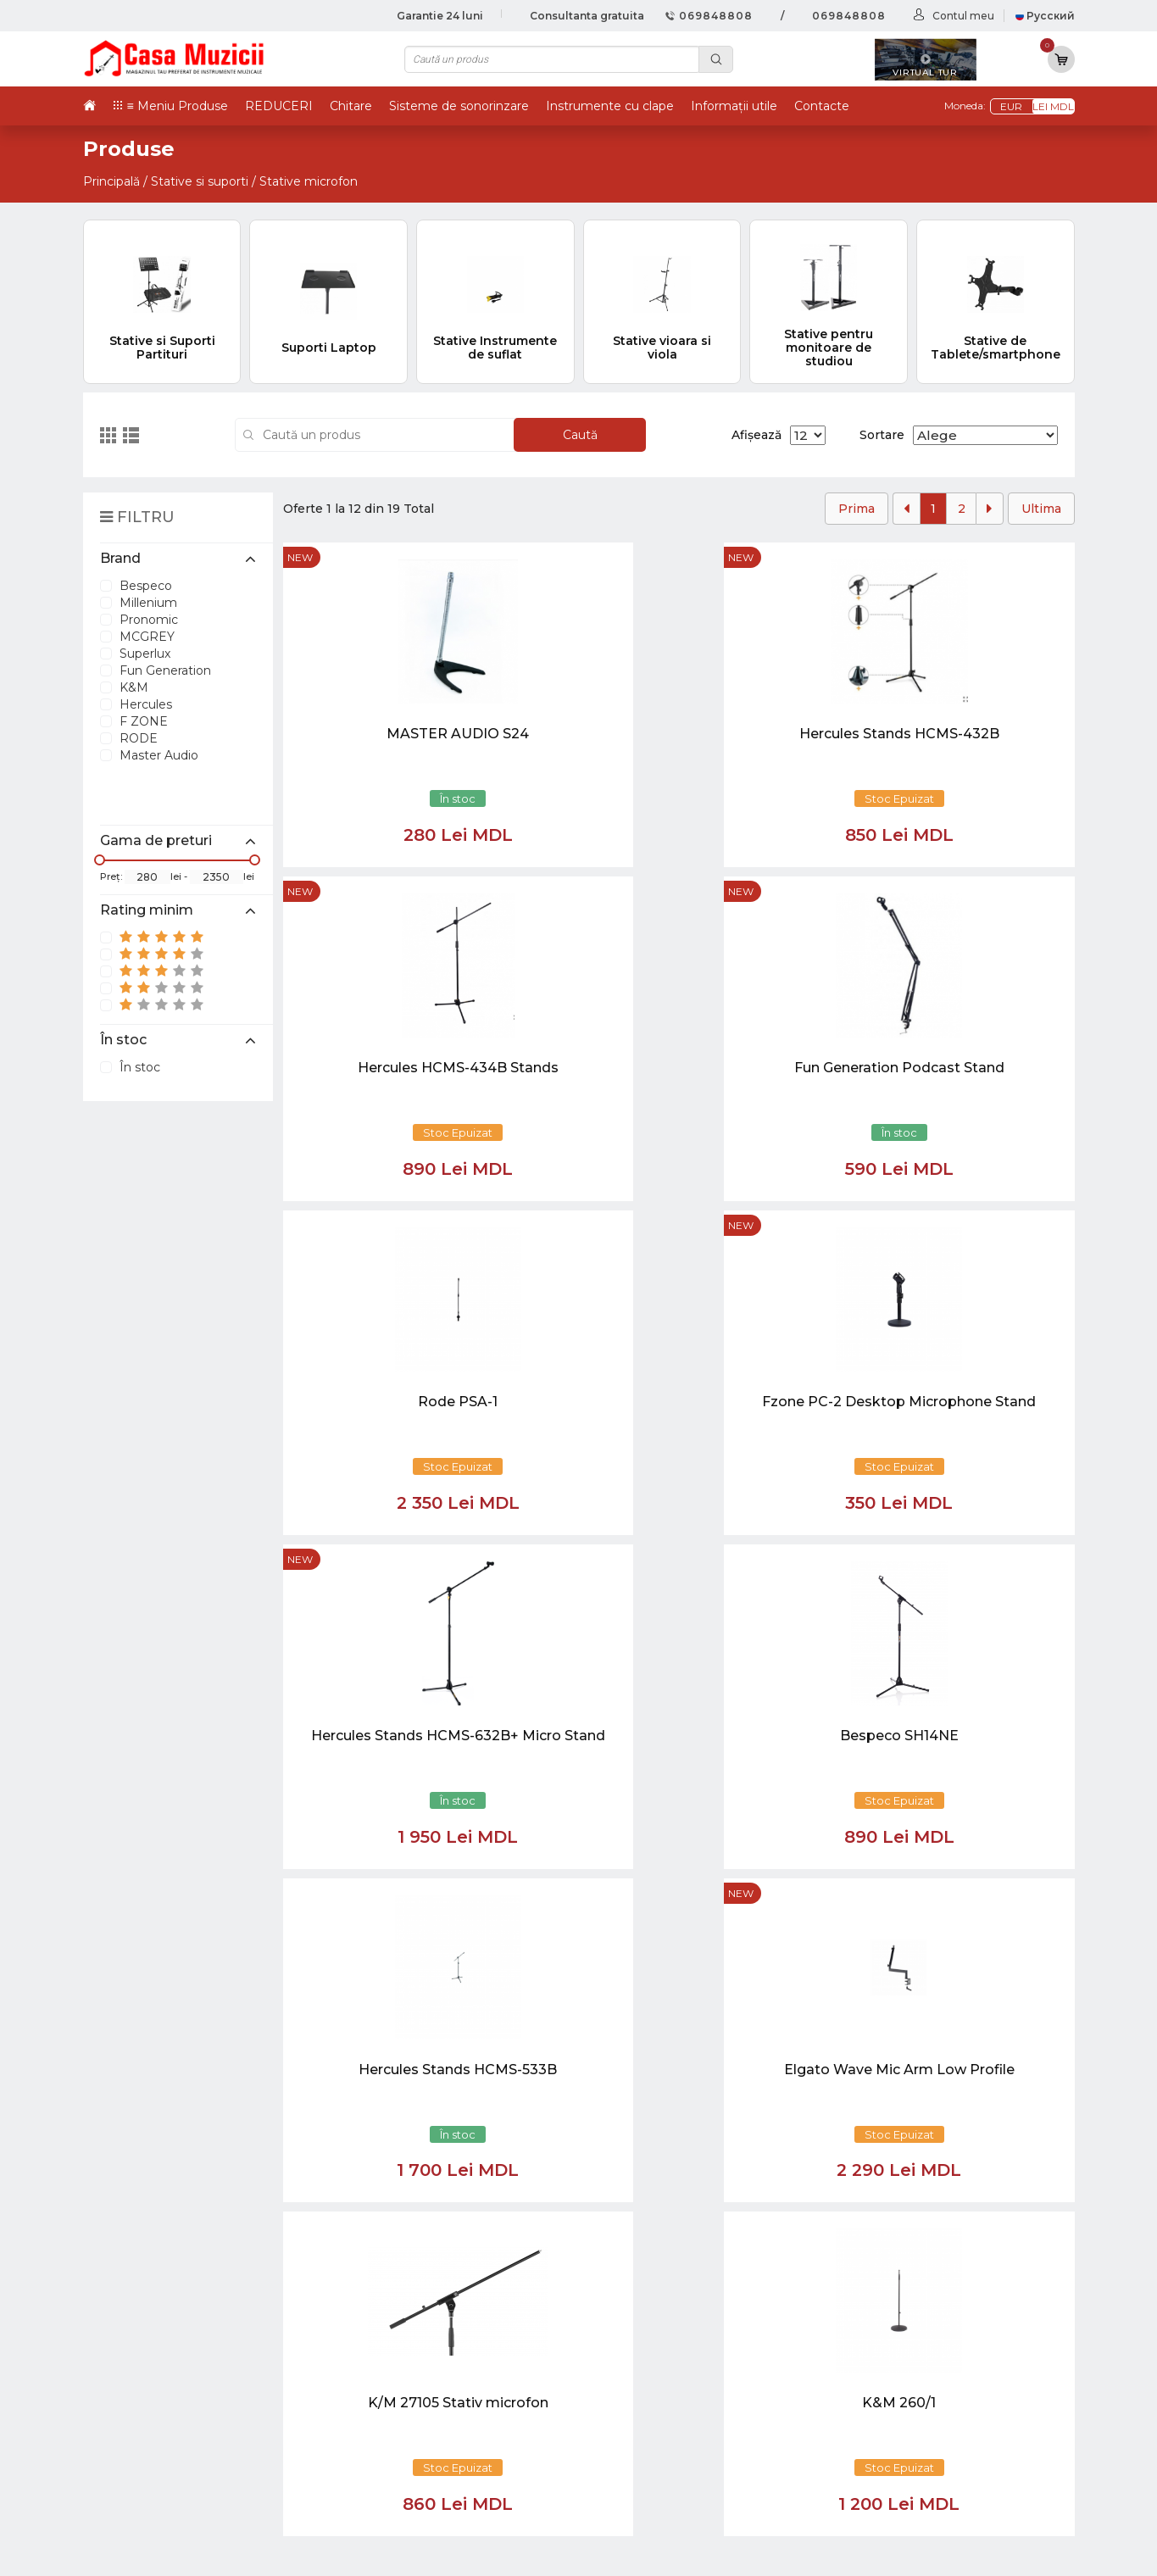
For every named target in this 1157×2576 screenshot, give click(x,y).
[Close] (629, 2200)
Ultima (1041, 508)
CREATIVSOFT (1031, 2552)
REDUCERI (279, 106)
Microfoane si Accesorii (901, 2402)
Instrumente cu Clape (899, 2346)
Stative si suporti (199, 181)
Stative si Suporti (881, 2493)
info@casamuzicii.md (162, 2076)
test (650, 2364)
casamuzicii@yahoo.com (173, 2061)
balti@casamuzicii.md (164, 2092)
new (300, 557)
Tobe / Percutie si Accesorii (914, 2328)
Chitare (351, 106)
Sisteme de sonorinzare (459, 106)
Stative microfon (308, 181)
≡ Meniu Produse (177, 106)
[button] (442, 2120)
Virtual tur (671, 2328)
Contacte (821, 106)
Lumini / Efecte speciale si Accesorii (940, 2438)
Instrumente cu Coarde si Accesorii (940, 2364)
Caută (580, 434)
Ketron (661, 2346)
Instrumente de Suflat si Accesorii (935, 2383)
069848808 (709, 15)
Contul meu (963, 15)
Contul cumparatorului (712, 2420)
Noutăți (662, 2309)
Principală (111, 181)
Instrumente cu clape (610, 106)
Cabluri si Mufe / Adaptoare (915, 2457)
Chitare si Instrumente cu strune (932, 2309)
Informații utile (734, 106)
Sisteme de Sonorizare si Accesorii (938, 2420)
